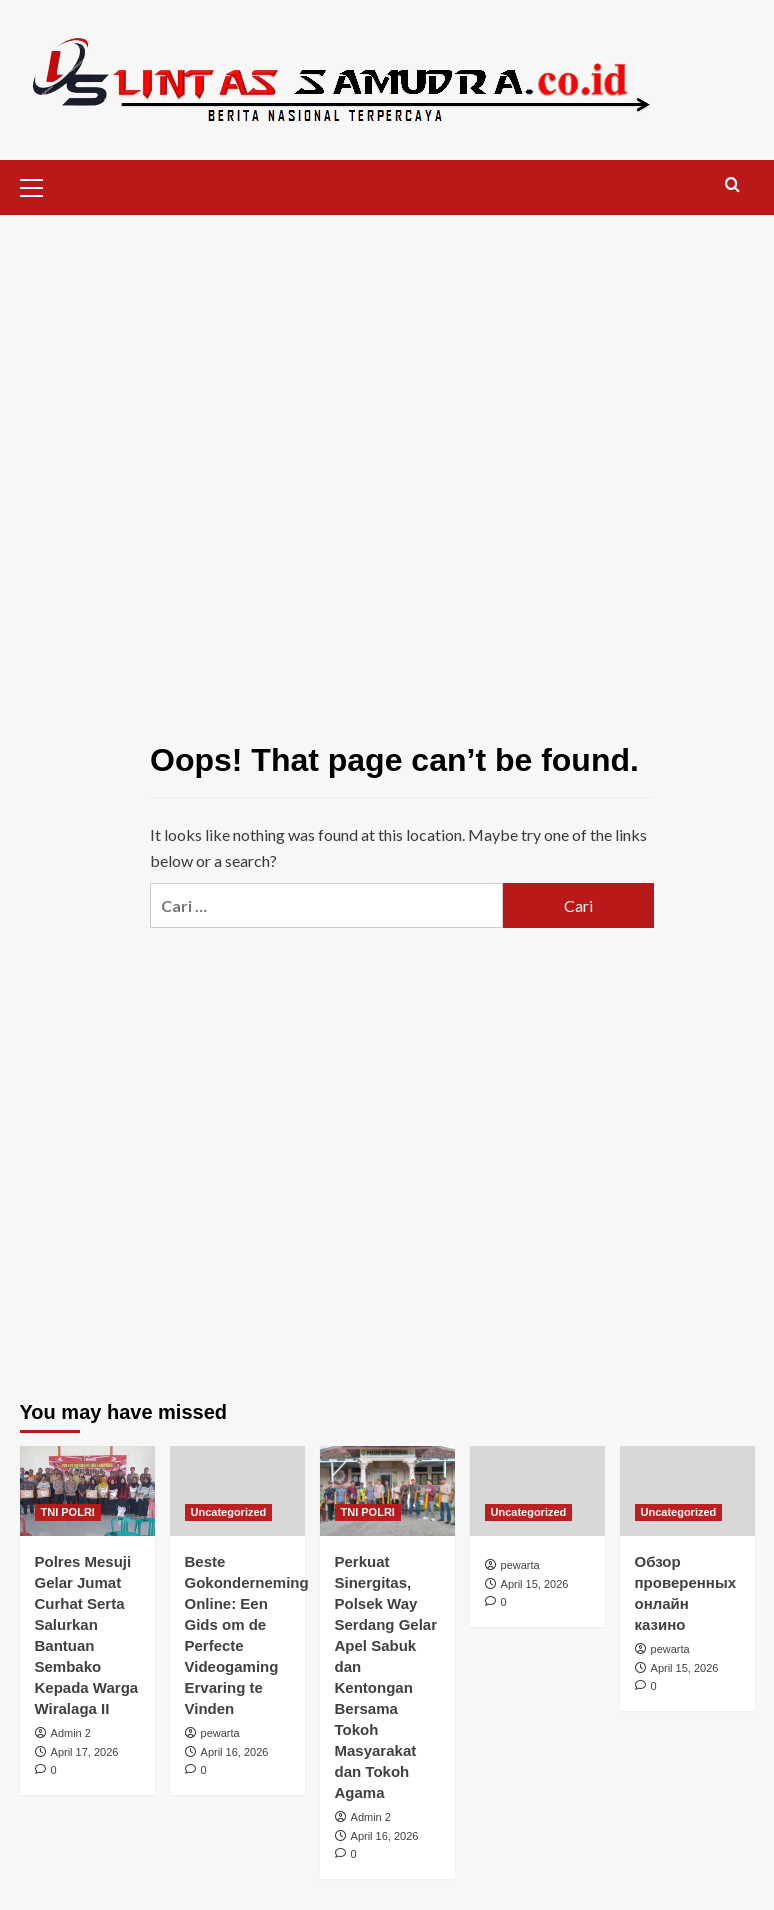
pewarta (220, 1733)
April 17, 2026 (85, 1752)
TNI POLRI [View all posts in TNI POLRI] (68, 1512)
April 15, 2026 (535, 1584)
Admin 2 (71, 1733)
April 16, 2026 (235, 1752)
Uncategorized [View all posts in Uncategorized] (229, 1512)
